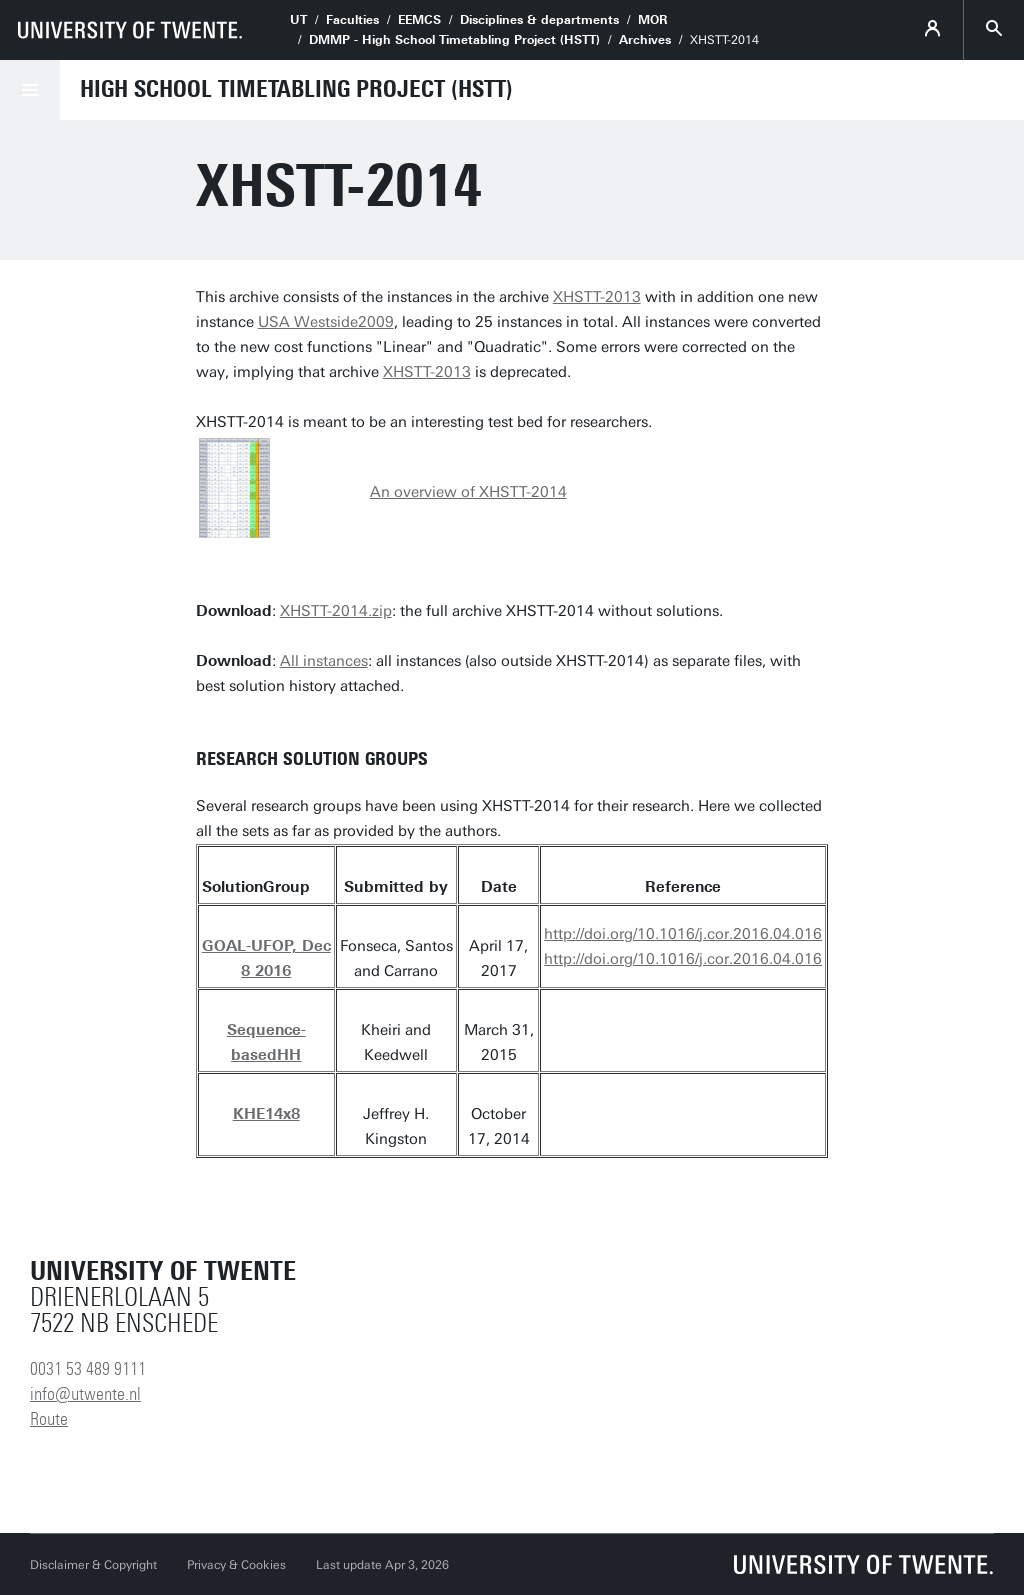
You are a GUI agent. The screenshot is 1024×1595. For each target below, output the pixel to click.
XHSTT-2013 (597, 297)
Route (49, 1419)
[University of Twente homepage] (130, 30)
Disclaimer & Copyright (93, 1565)
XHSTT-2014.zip (336, 611)
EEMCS (419, 20)
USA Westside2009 (326, 322)
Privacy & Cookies (236, 1565)
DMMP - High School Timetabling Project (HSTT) (454, 40)
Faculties (352, 20)
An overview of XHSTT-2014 (468, 492)
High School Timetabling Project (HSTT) (296, 89)
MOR (653, 20)
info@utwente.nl (85, 1394)
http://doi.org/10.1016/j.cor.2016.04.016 (683, 934)
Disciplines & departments (539, 20)
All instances (324, 661)
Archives (645, 40)
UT (298, 20)
